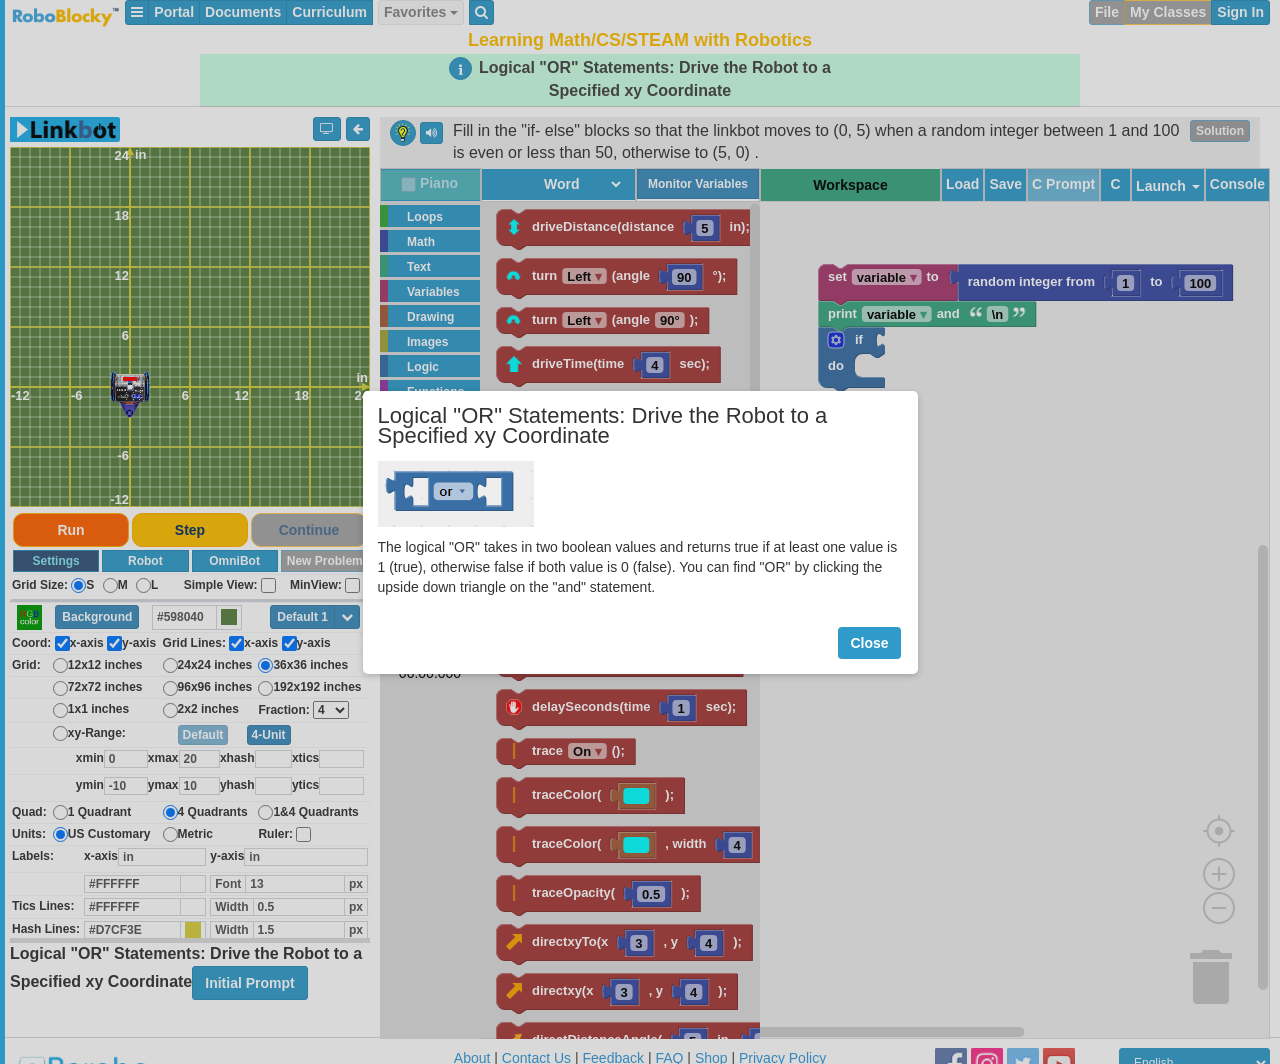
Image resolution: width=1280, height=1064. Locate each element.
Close (869, 643)
